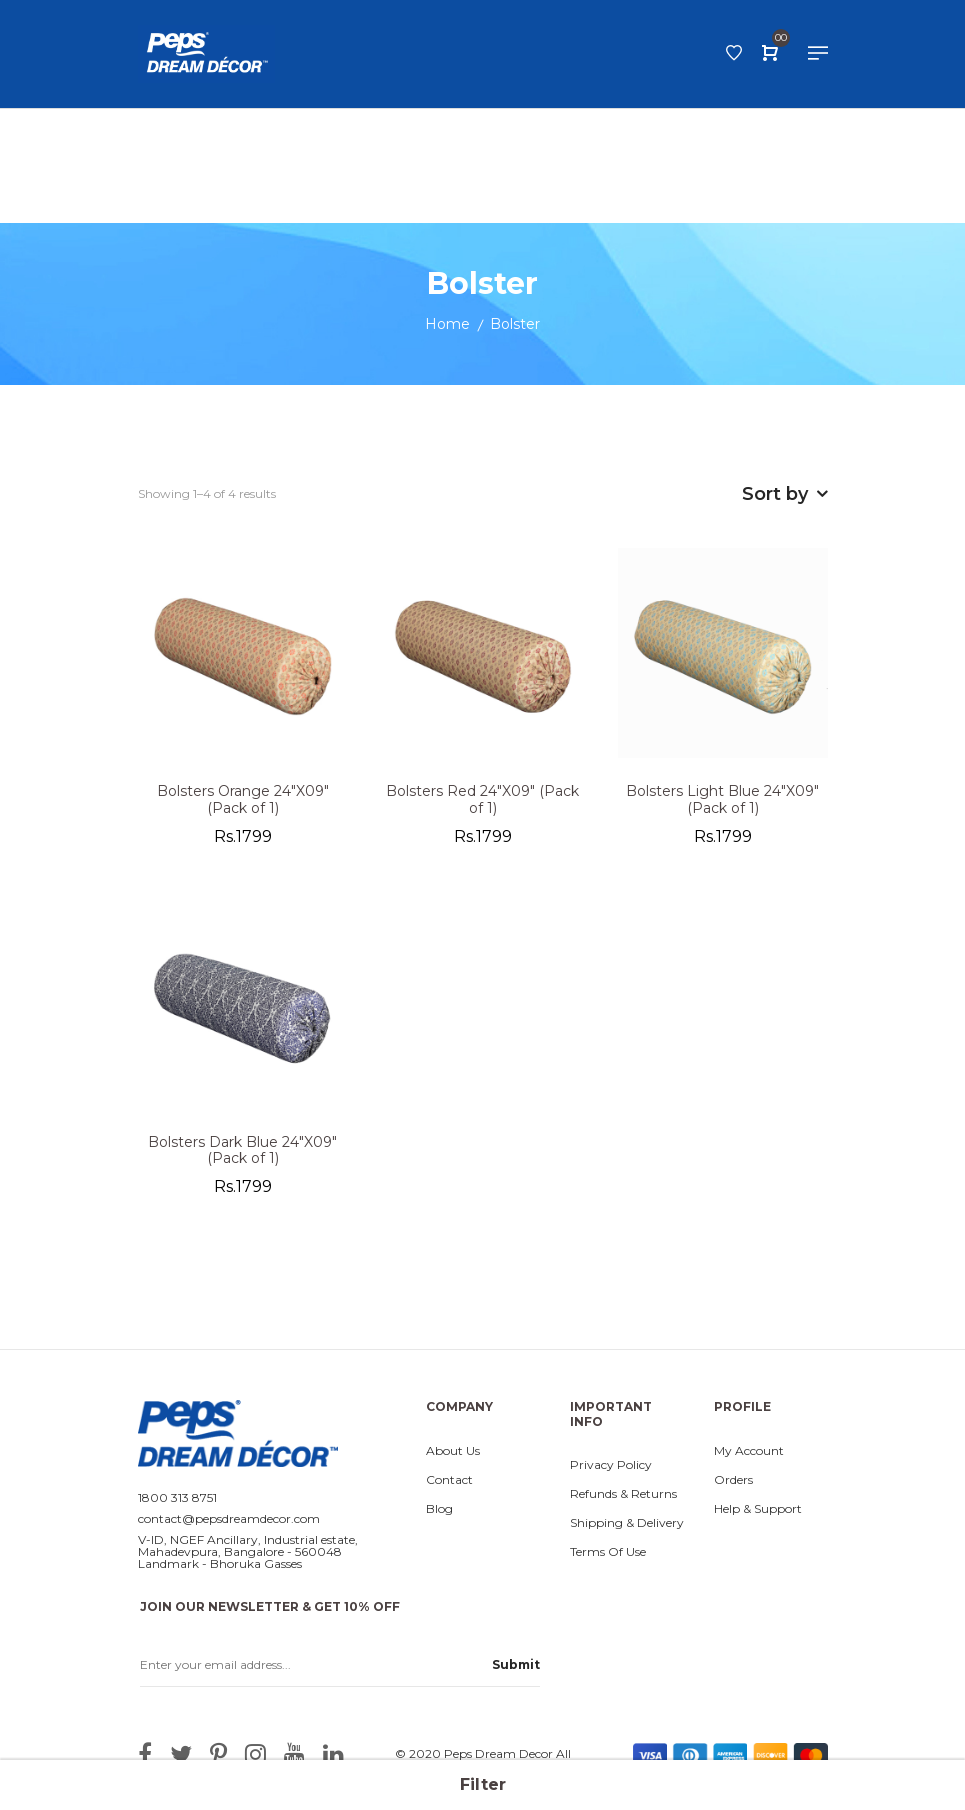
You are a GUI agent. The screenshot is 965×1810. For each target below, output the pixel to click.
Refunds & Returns (623, 1499)
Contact (449, 1485)
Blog (439, 1514)
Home (447, 329)
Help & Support (758, 1514)
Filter (483, 1784)
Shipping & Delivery (627, 1528)
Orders (733, 1485)
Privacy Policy (611, 1470)
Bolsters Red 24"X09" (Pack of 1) (482, 805)
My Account (749, 1456)
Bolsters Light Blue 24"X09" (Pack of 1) (722, 805)
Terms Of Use (608, 1557)
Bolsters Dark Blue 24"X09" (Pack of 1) (242, 1156)
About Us (453, 1456)
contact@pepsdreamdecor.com (229, 1524)
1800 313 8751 (177, 1503)
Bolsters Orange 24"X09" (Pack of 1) (243, 805)
